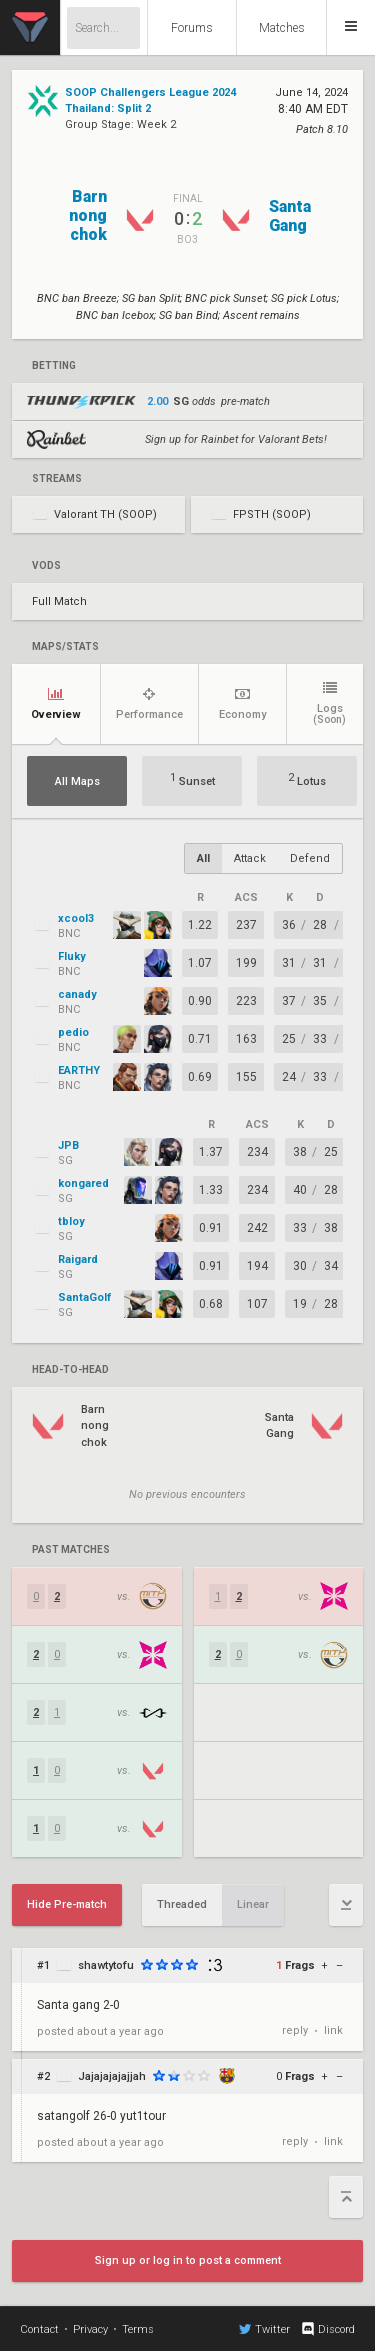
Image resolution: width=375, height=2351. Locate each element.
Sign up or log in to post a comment (188, 2260)
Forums (192, 28)
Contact (39, 2329)
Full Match (59, 601)
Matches (282, 28)
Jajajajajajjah (112, 2076)
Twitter (264, 2329)
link (333, 2030)
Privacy (90, 2329)
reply (295, 2030)
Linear (253, 1904)
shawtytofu (106, 1965)
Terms (138, 2329)
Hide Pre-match (67, 1904)
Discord (327, 2329)
